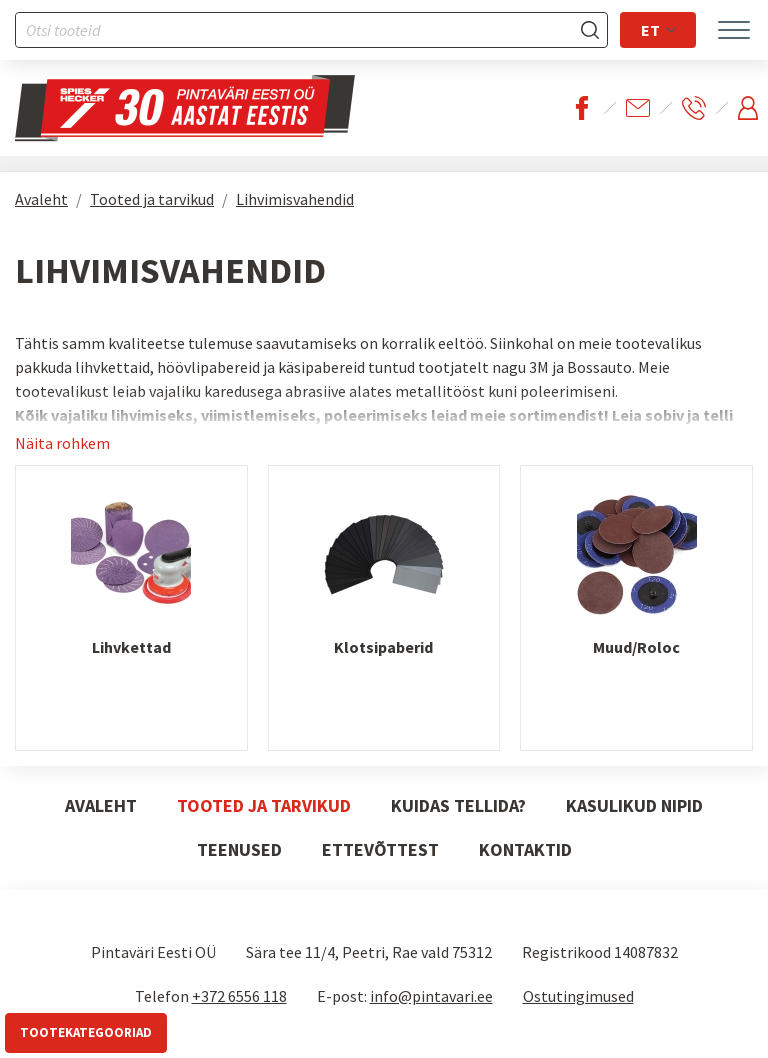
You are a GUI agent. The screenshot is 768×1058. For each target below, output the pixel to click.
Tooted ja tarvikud (152, 199)
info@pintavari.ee (431, 996)
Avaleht (41, 199)
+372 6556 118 (239, 996)
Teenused (239, 849)
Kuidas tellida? (458, 805)
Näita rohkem (62, 443)
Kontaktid (525, 849)
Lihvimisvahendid (295, 199)
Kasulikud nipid (634, 805)
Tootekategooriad (86, 1032)
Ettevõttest (380, 849)
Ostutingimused (578, 996)
